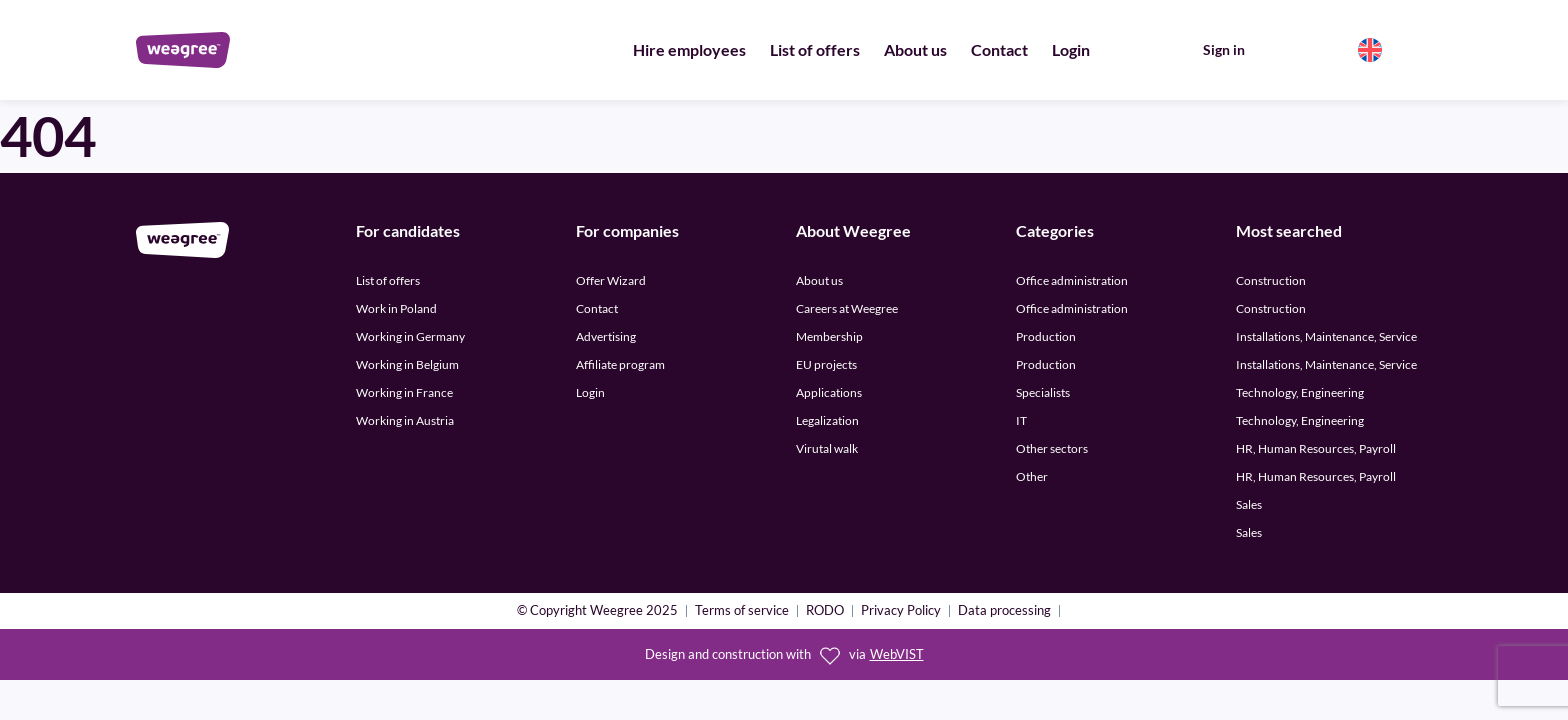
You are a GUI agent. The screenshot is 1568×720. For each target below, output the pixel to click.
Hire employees (689, 49)
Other (1032, 476)
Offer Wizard (611, 280)
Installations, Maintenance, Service (1326, 336)
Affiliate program (620, 364)
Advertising (606, 336)
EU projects (826, 364)
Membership (829, 336)
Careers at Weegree (847, 308)
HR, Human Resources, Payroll (1316, 448)
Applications (829, 392)
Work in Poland (396, 308)
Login (1071, 49)
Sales (1249, 504)
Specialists (1043, 392)
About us (915, 49)
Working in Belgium (407, 364)
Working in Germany (410, 336)
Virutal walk (827, 448)
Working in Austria (405, 420)
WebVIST (897, 654)
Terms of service (742, 611)
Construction (1271, 280)
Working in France (404, 392)
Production (1046, 336)
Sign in (1224, 49)
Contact (999, 49)
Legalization (827, 420)
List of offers (815, 49)
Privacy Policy (901, 611)
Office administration (1072, 280)
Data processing (1004, 611)
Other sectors (1052, 448)
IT (1021, 420)
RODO (825, 611)
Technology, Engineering (1300, 392)
